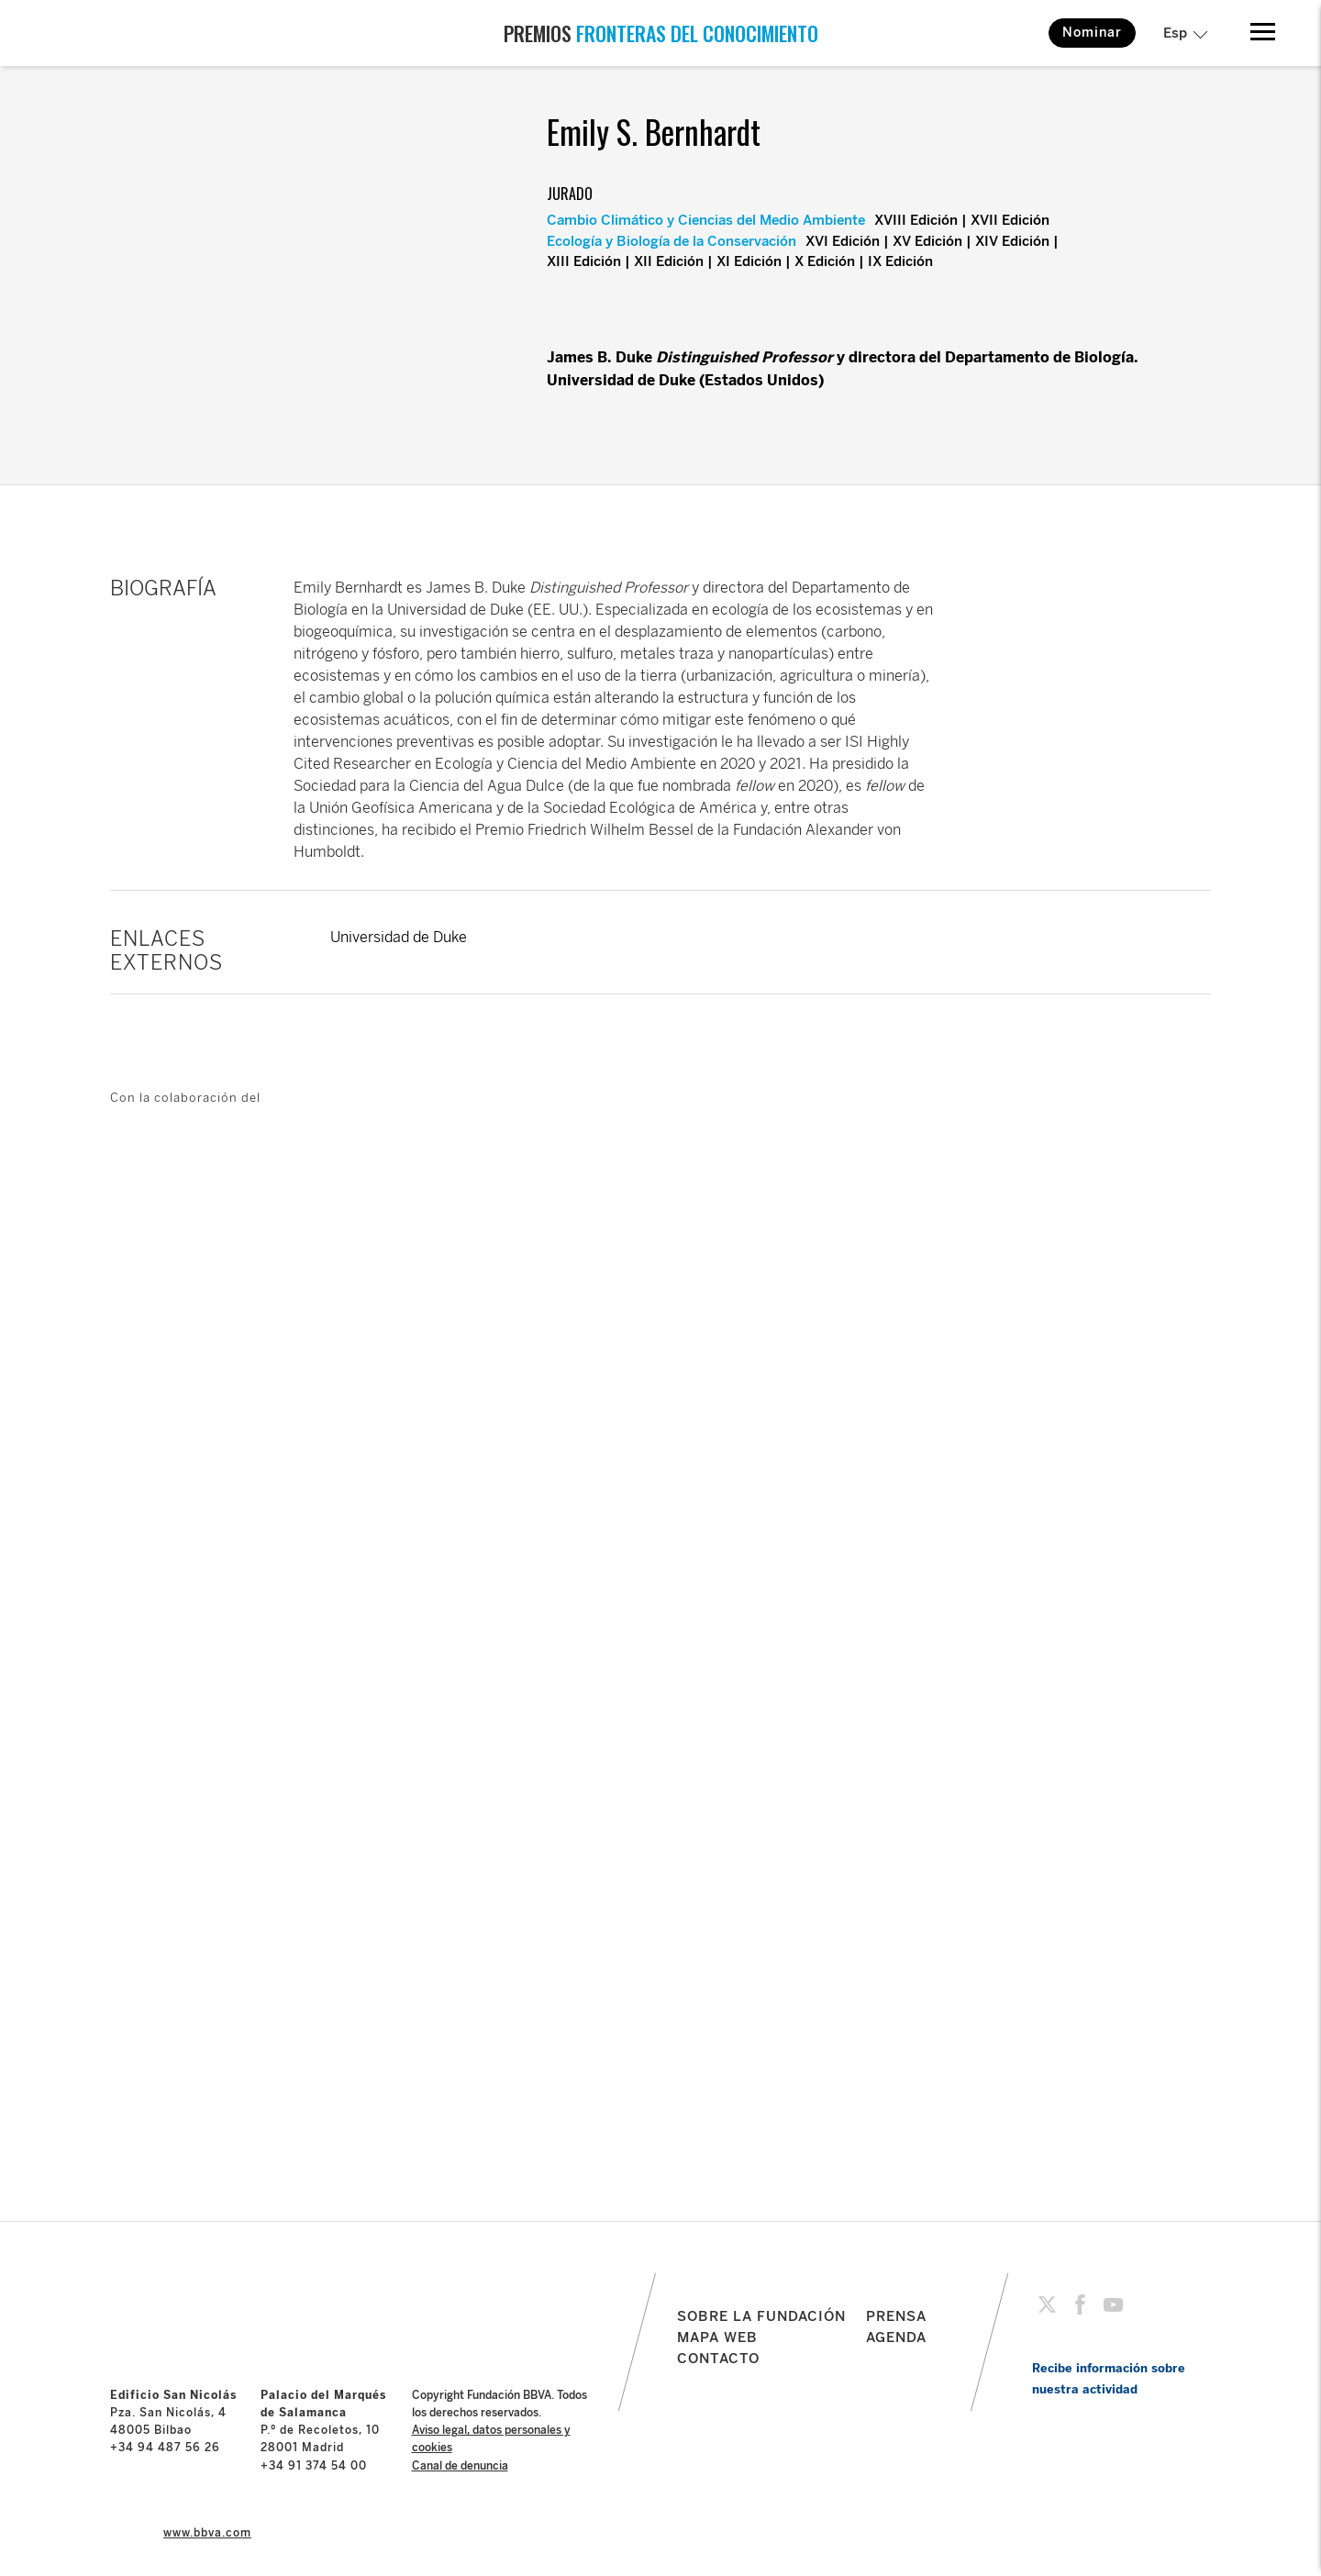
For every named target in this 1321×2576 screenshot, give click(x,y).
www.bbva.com (207, 2532)
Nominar (1092, 32)
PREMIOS (661, 33)
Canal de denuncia (460, 2465)
